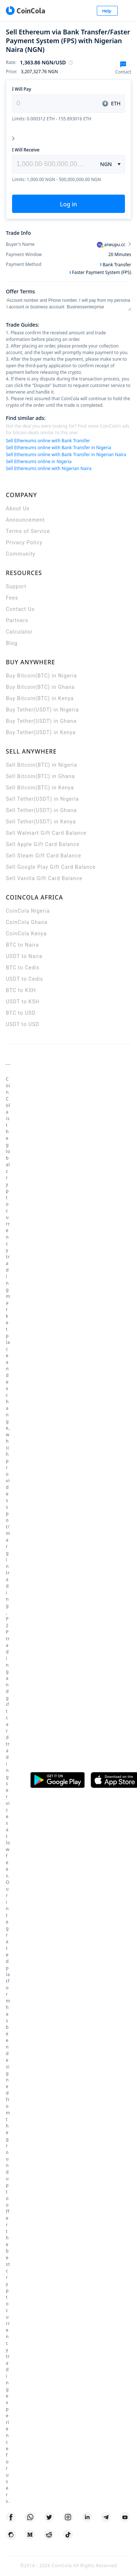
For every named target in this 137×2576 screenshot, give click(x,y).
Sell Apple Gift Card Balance (43, 844)
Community (20, 554)
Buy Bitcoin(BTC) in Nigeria (41, 676)
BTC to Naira (22, 945)
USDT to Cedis (24, 979)
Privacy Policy (24, 542)
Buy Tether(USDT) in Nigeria (42, 710)
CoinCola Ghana (26, 922)
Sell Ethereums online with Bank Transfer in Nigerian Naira (66, 454)
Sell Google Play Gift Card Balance (51, 867)
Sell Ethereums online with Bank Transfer (48, 441)
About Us (18, 508)
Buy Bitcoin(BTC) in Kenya (40, 698)
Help (107, 11)
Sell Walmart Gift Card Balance (46, 833)
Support (16, 586)
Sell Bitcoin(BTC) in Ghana (40, 776)
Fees (12, 598)
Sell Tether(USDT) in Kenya (41, 822)
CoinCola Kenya (26, 933)
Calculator (19, 632)
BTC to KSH (21, 990)
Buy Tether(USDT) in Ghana (41, 721)
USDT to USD (22, 1024)
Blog (12, 643)
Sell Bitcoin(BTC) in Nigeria (41, 765)
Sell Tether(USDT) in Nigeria (42, 799)
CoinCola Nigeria (28, 911)
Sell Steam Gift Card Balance (43, 856)
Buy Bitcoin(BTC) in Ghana (40, 687)
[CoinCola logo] (25, 10)
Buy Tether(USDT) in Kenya (41, 732)
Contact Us (20, 609)
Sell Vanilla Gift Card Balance (44, 878)
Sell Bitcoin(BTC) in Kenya (40, 788)
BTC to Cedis (22, 967)
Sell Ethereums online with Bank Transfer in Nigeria (58, 447)
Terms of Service (28, 531)
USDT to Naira (24, 956)
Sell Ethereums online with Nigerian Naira (49, 468)
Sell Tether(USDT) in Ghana (41, 810)
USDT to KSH (22, 1002)
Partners (17, 620)
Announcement (25, 520)
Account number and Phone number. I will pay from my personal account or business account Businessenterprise (68, 303)
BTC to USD (21, 1013)
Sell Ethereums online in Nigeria (39, 461)
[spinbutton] (51, 164)
